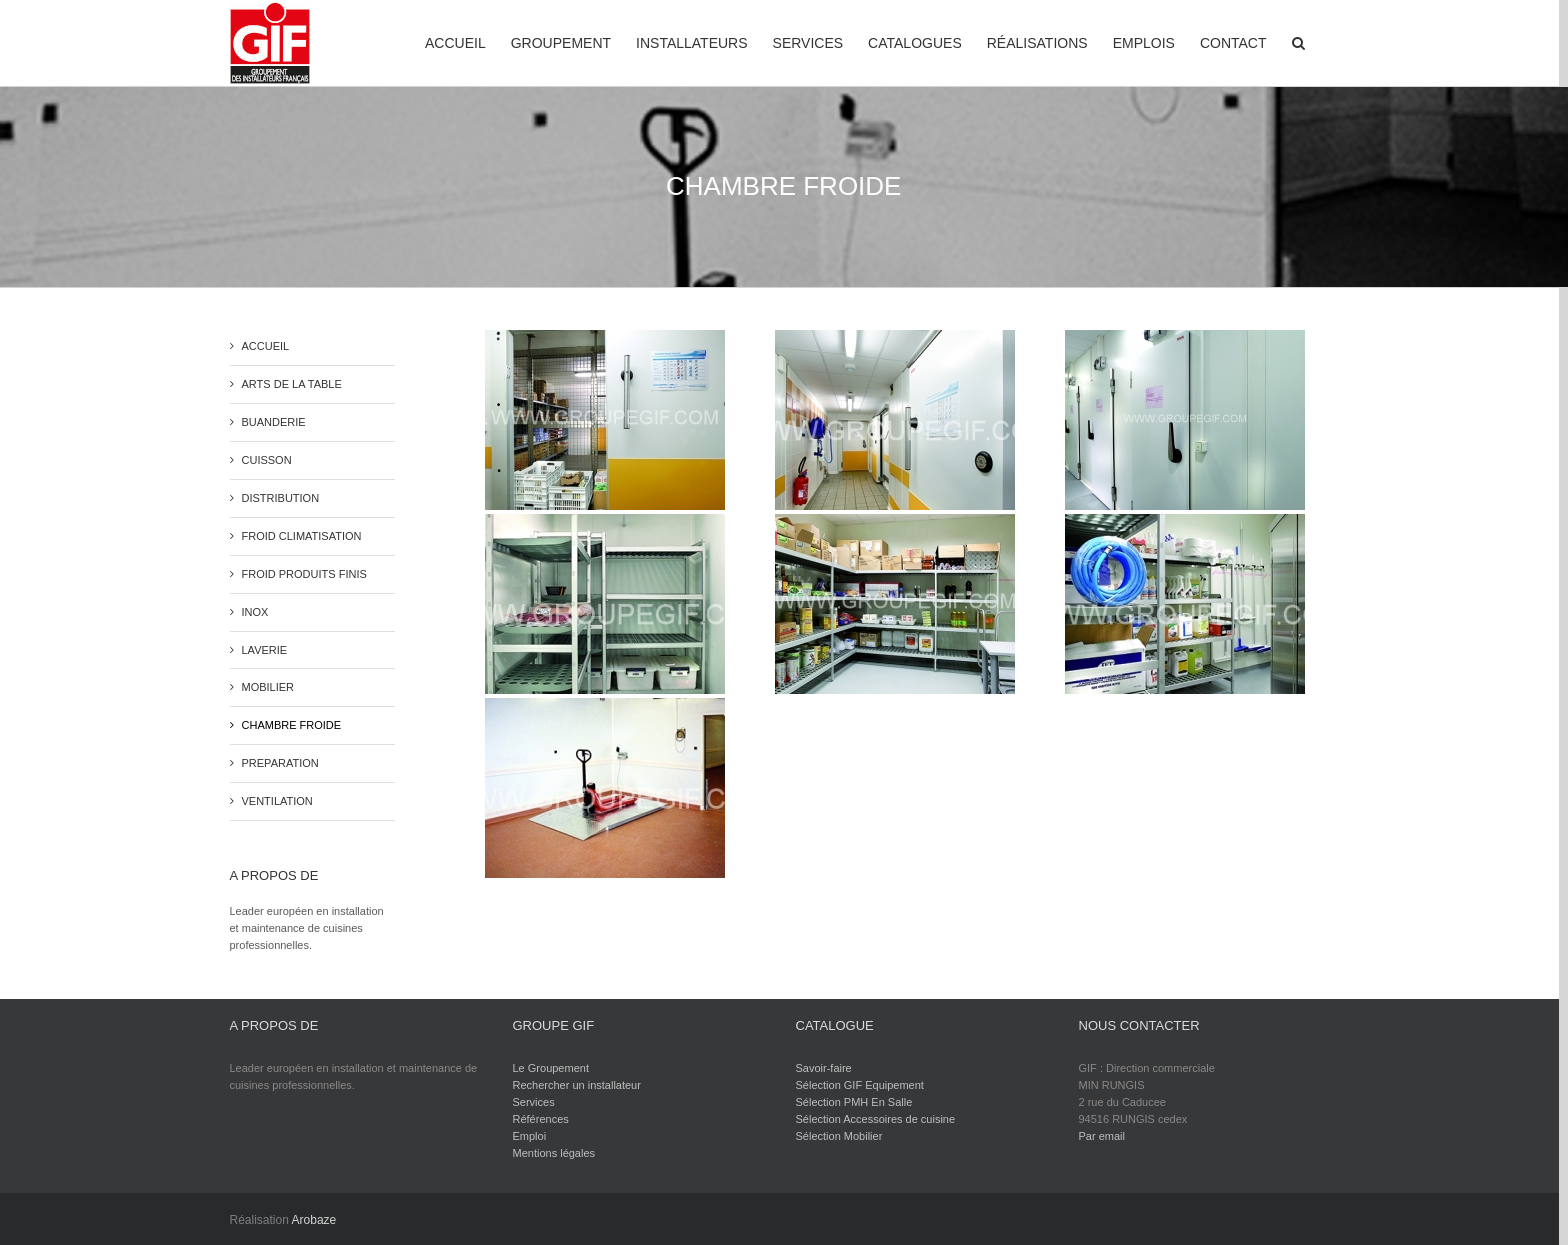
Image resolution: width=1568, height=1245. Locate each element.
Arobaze (314, 1220)
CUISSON (267, 460)
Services (534, 1102)
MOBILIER (268, 687)
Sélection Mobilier (839, 1136)
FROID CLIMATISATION (302, 536)
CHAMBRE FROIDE (292, 725)
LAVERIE (265, 650)
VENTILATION (277, 801)
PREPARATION (280, 763)
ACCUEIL (266, 346)
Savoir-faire (824, 1068)
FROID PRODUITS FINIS (304, 574)
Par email (1102, 1136)
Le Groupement (551, 1068)
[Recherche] (1298, 41)
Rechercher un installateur (577, 1085)
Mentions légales (554, 1153)
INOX (255, 612)
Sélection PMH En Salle (854, 1102)
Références (541, 1119)
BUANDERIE (274, 422)
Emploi (530, 1136)
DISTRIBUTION (281, 498)
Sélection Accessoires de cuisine (876, 1119)
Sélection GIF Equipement (860, 1085)
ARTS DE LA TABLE (292, 384)
